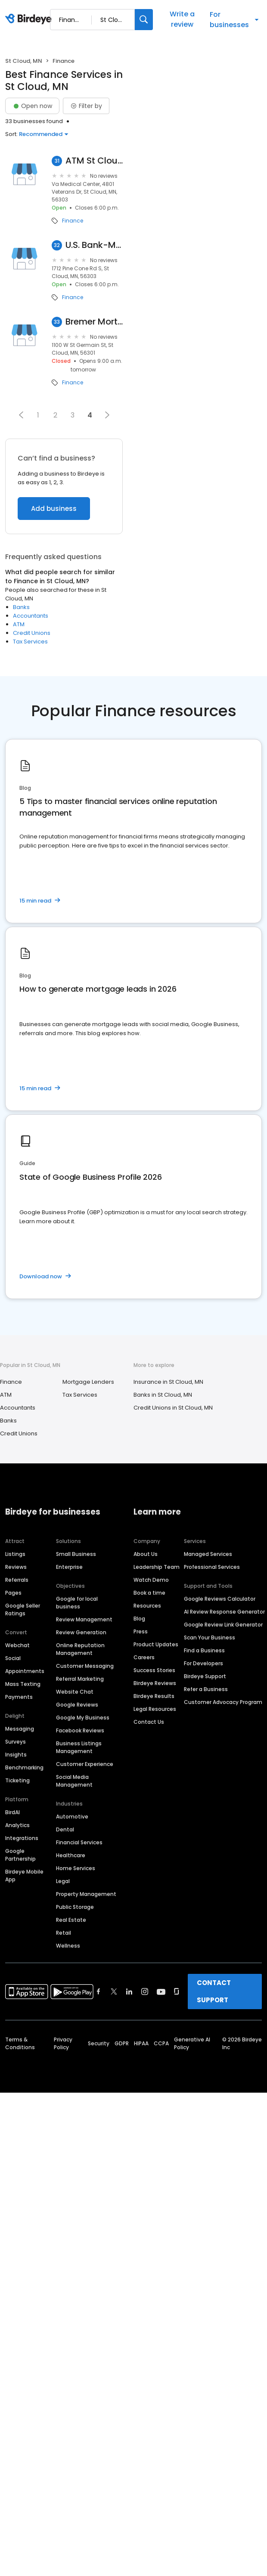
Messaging (19, 1728)
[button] (21, 415)
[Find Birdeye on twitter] (114, 1991)
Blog (139, 1618)
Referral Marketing (80, 1678)
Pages (13, 1592)
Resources (147, 1605)
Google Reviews (77, 1704)
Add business (54, 508)
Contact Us (149, 1722)
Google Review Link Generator (223, 1624)
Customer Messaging (85, 1666)
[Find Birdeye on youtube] (161, 1991)
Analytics (17, 1825)
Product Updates (156, 1644)
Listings (15, 1554)
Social (13, 1658)
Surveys (15, 1741)
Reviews (16, 1567)
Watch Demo (151, 1579)
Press (141, 1631)
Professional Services (212, 1567)
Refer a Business (206, 1689)
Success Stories (154, 1670)
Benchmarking (24, 1767)
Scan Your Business (209, 1637)
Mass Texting (22, 1684)
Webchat (17, 1645)
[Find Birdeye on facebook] (98, 1991)
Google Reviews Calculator (219, 1598)
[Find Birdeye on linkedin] (129, 1991)
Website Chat (74, 1691)
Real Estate (71, 1919)
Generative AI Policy (192, 2043)
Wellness (68, 1945)
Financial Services (79, 1842)
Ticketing (17, 1780)
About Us (146, 1554)
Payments (19, 1697)
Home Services (75, 1868)
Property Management (86, 1894)
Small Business (76, 1554)
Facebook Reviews (80, 1730)
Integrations (21, 1838)
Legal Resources (155, 1709)
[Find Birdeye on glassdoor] (176, 1991)
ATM (19, 624)
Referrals (16, 1579)
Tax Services (30, 641)
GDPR (122, 2043)
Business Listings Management (79, 1747)
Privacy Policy (63, 2043)
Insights (16, 1754)
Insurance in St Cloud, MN (168, 1382)
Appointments (24, 1671)
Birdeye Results (154, 1696)
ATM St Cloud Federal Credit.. (94, 160)
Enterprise (69, 1567)
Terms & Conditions (20, 2043)
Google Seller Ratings (22, 1609)
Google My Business (82, 1717)
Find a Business (204, 1650)
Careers (144, 1657)
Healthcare (70, 1855)
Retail (63, 1932)
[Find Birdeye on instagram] (144, 1991)
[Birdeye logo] (30, 19)
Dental (65, 1829)
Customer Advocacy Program (223, 1702)
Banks (21, 607)
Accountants (30, 616)
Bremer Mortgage (94, 321)
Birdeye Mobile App (24, 1875)
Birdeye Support (205, 1676)
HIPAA (141, 2043)
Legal (63, 1881)
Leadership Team (157, 1567)
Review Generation (81, 1632)
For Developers (203, 1663)
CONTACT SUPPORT (214, 1991)
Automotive (72, 1816)
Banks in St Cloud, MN (163, 1395)
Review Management (84, 1619)
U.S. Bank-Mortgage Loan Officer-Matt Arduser (94, 245)
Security (98, 2043)
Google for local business (77, 1602)
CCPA (161, 2043)
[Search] (144, 19)
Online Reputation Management (80, 1649)
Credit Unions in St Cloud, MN (173, 1408)
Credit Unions (31, 633)
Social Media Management (74, 1780)
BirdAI (12, 1812)
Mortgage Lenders (88, 1382)
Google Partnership (20, 1854)
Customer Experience (84, 1764)
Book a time (149, 1592)
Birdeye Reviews (155, 1683)
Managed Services (208, 1554)
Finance (72, 220)
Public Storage (75, 1907)
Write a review (182, 19)
